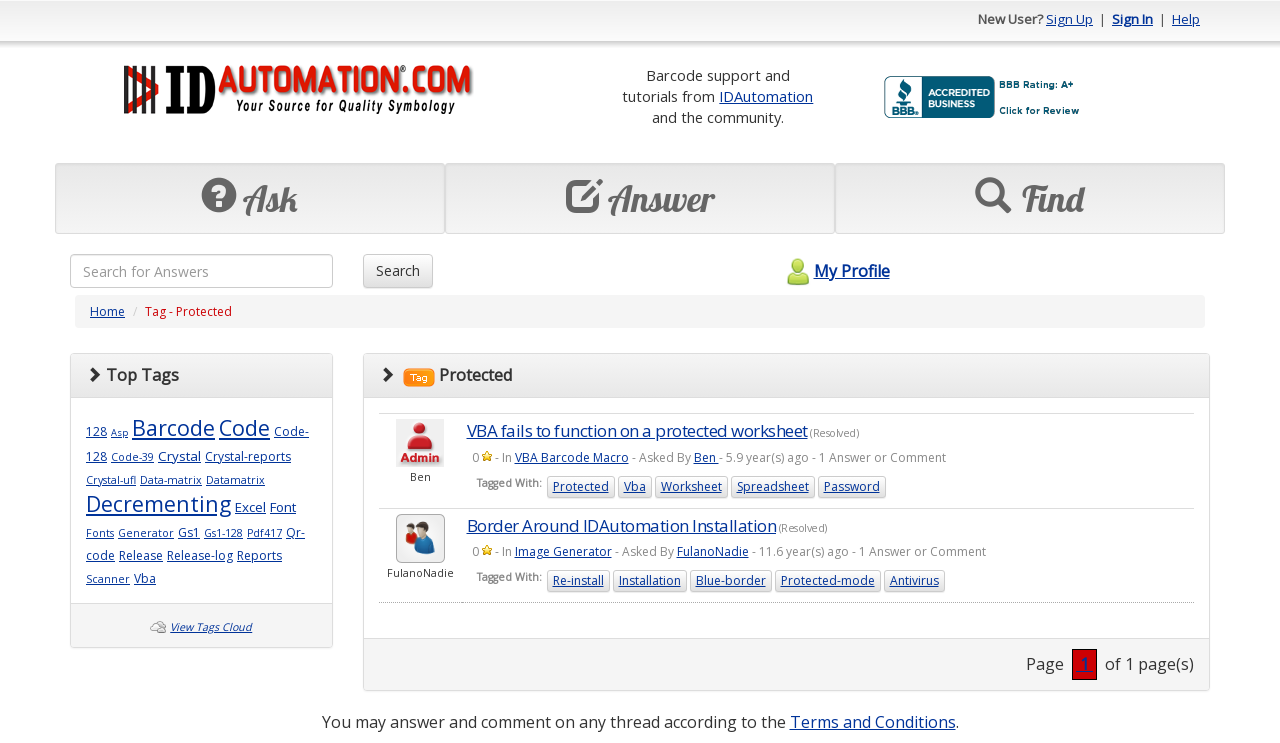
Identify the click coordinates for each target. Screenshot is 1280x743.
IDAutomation (766, 96)
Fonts (100, 533)
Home (107, 311)
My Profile (835, 271)
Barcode (173, 427)
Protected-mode (828, 580)
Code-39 (132, 457)
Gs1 (189, 532)
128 (96, 431)
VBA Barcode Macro (572, 457)
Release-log (200, 555)
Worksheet (691, 486)
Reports (259, 555)
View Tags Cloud (211, 627)
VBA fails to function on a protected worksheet (637, 430)
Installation (650, 580)
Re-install (578, 580)
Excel (250, 507)
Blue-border (731, 580)
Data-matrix (171, 480)
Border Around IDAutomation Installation (622, 525)
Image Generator (563, 551)
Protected (581, 486)
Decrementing (158, 503)
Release (141, 555)
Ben (706, 457)
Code (244, 427)
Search (398, 270)
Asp (119, 432)
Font (283, 507)
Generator (146, 533)
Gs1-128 (223, 533)
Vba (145, 578)
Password (852, 486)
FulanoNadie (713, 551)
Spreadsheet (773, 486)
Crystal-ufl (111, 480)
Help (1186, 19)
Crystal (179, 456)
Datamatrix (235, 480)
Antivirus (914, 580)
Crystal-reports (248, 456)
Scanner (108, 579)
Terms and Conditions (873, 722)
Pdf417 (264, 533)
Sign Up (1069, 19)
